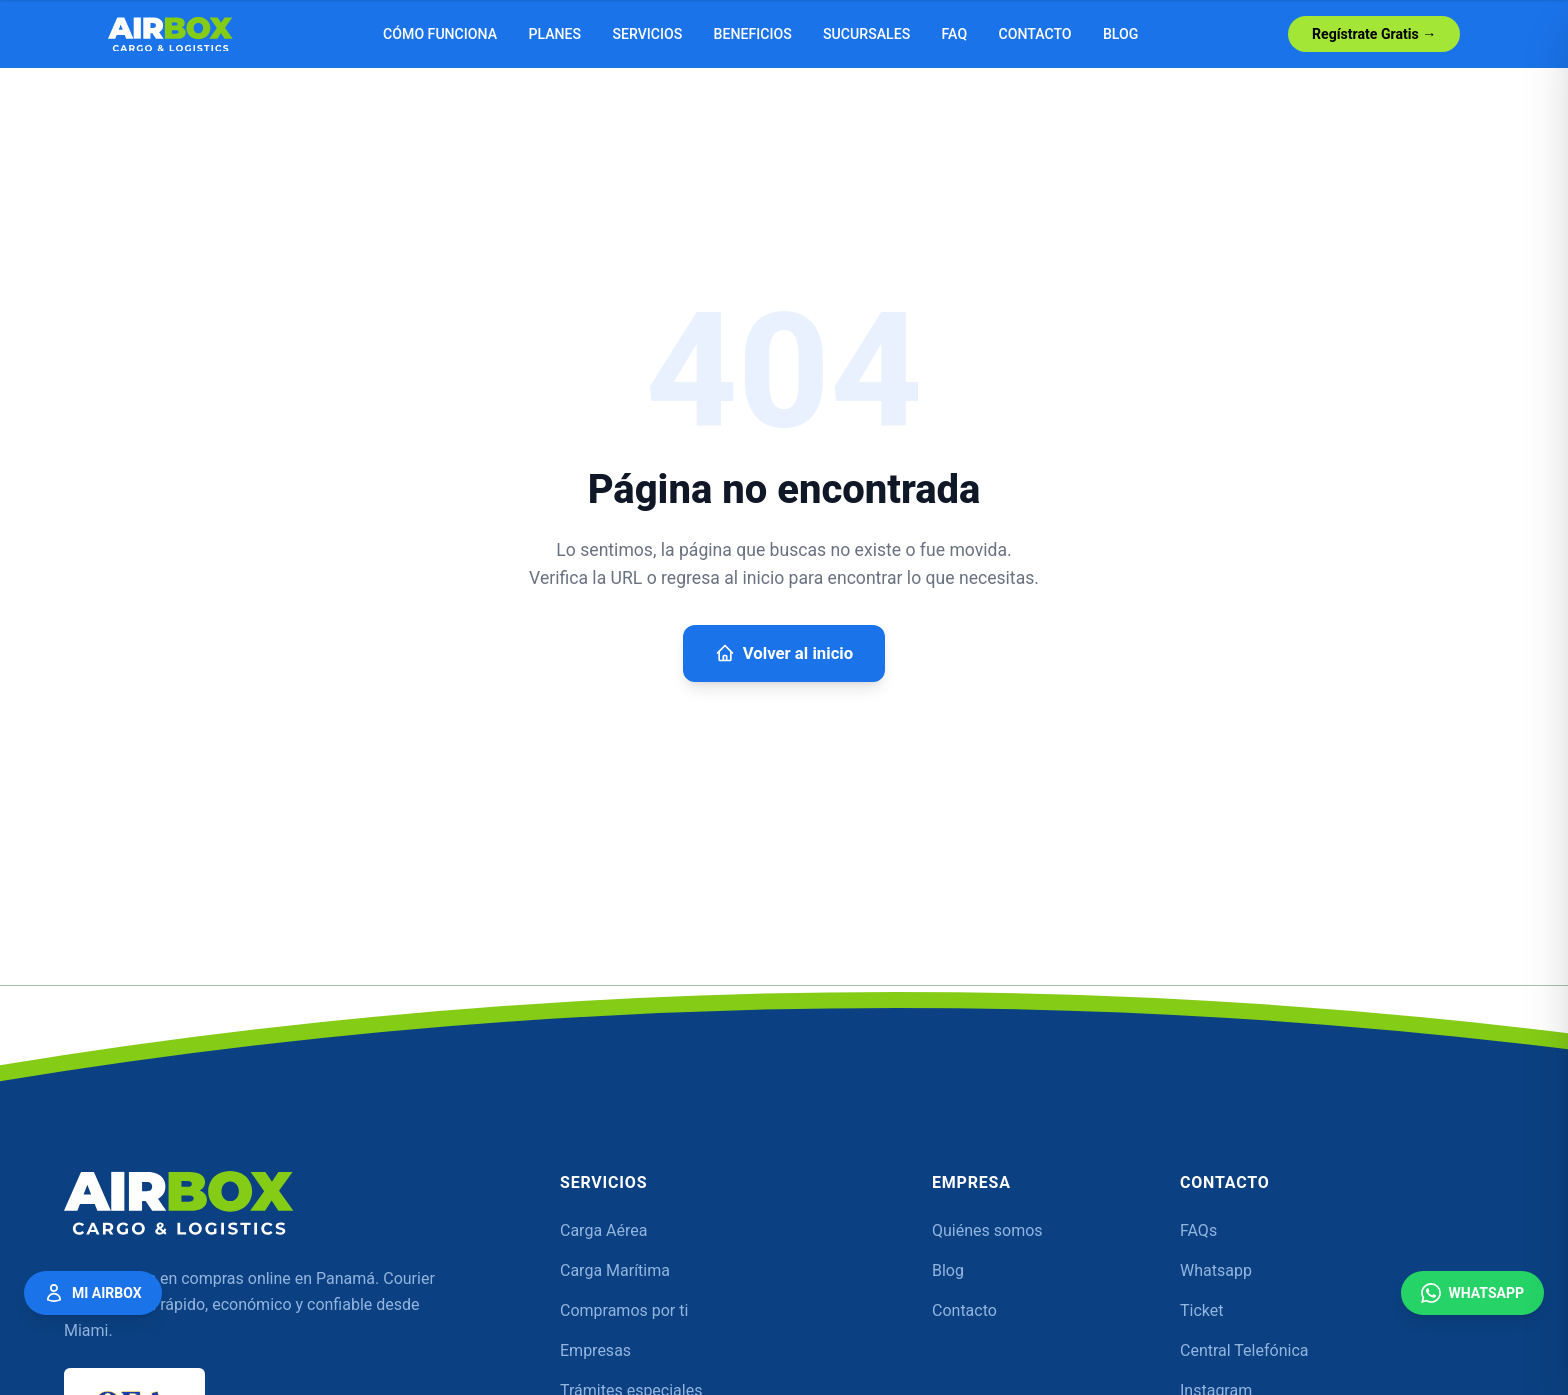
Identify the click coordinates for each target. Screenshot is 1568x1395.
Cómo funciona (440, 34)
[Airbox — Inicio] (170, 34)
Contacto (1034, 34)
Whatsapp (1216, 1270)
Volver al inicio (784, 653)
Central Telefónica (1244, 1350)
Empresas (595, 1350)
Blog (1120, 34)
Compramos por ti (624, 1310)
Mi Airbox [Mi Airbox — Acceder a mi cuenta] (93, 1293)
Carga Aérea (603, 1230)
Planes (554, 34)
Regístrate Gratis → (1374, 34)
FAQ (955, 34)
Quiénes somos (987, 1230)
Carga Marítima (615, 1270)
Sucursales (866, 34)
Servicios (647, 34)
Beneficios (753, 34)
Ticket (1201, 1310)
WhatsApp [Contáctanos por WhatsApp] (1472, 1293)
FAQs (1198, 1230)
